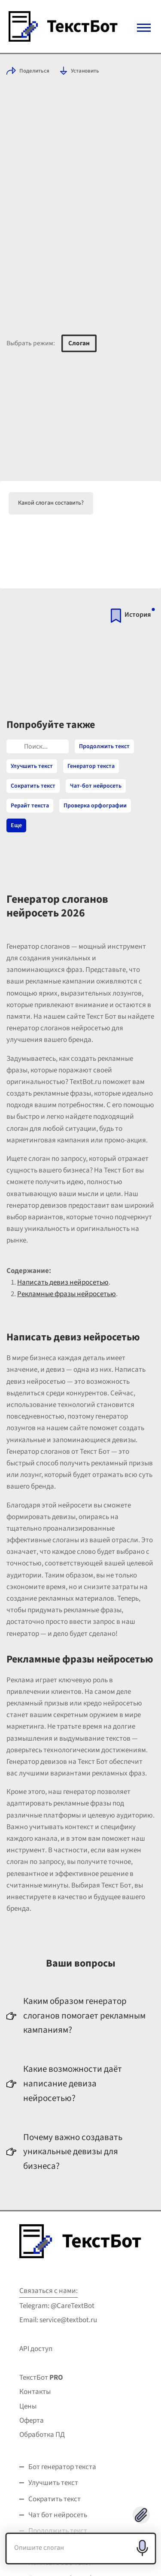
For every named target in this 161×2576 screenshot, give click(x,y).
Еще (16, 825)
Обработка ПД (42, 2435)
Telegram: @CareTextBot (56, 2306)
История (138, 614)
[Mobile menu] (143, 27)
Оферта (31, 2420)
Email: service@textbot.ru (58, 2320)
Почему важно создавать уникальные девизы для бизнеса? (72, 2151)
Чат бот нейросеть (57, 2515)
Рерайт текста (30, 805)
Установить (85, 71)
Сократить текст (33, 786)
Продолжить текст (104, 746)
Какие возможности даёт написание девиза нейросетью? (72, 2083)
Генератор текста (91, 766)
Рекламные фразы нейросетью (66, 1294)
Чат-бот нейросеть (96, 786)
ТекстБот (41, 2377)
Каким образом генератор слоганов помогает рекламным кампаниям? (84, 2015)
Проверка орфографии (95, 805)
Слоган (79, 343)
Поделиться (34, 71)
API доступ (35, 2349)
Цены (27, 2406)
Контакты (35, 2392)
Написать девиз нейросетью (63, 1282)
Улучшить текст (32, 766)
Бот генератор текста (62, 2467)
